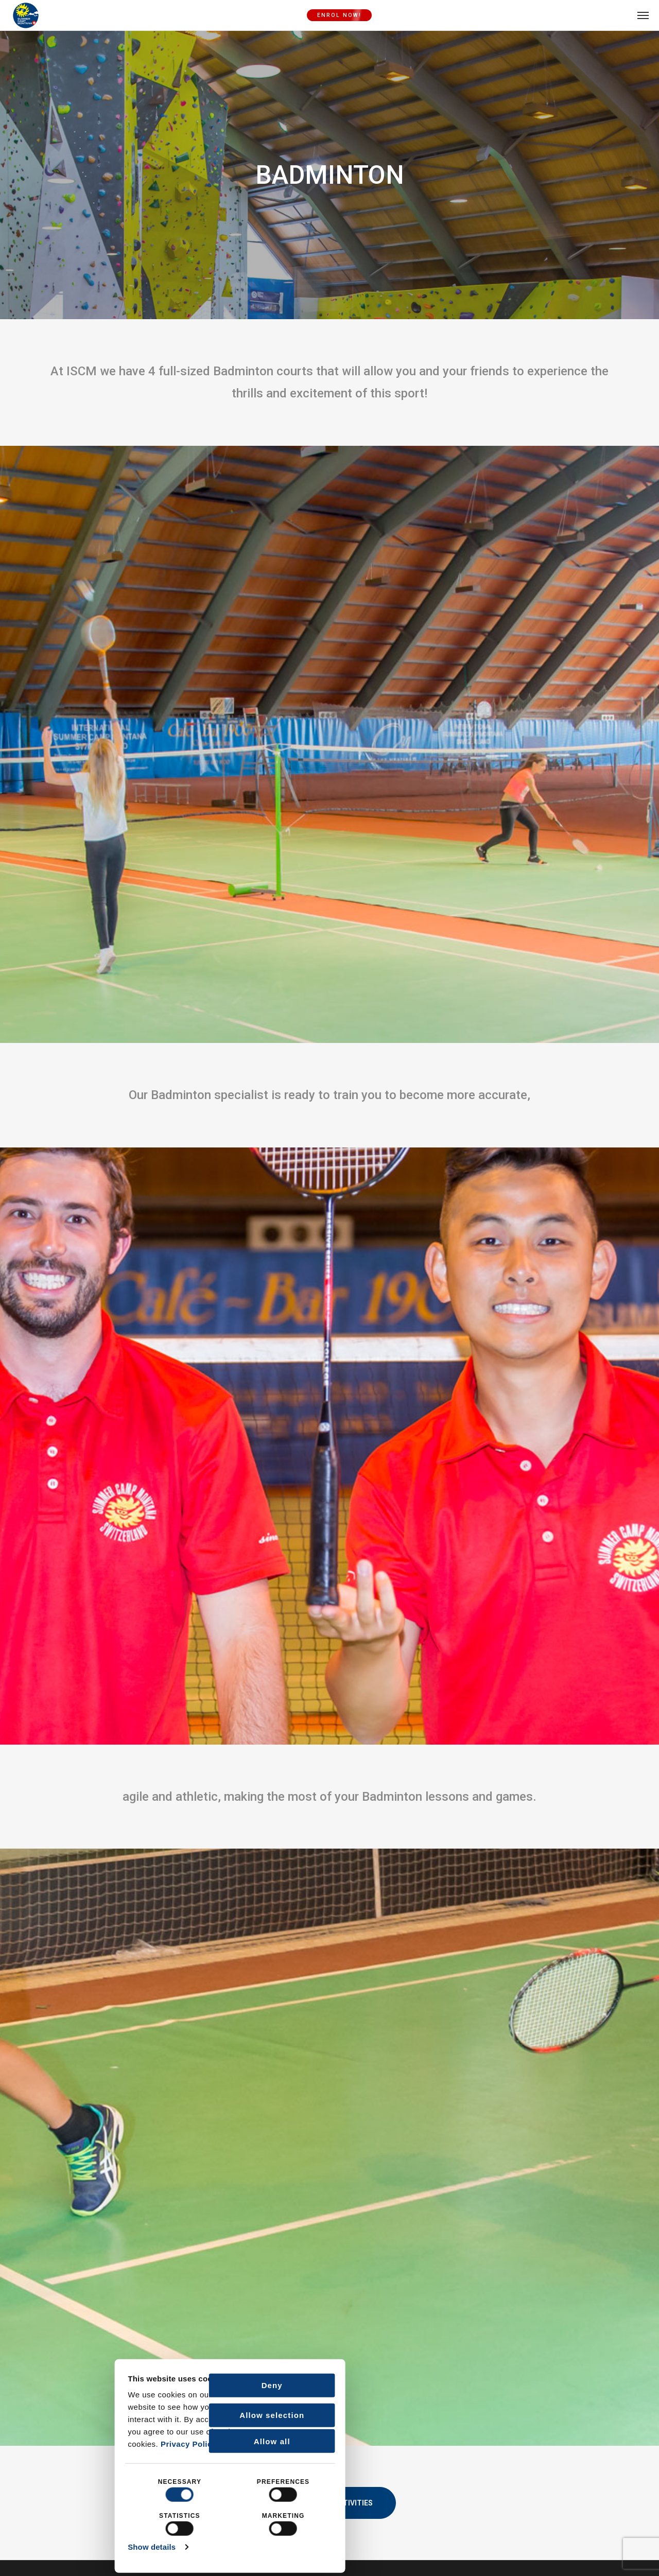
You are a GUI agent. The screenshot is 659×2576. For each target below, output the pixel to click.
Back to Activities (330, 2503)
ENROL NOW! (339, 15)
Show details (42, 2546)
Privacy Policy (78, 2443)
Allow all (162, 2439)
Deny (161, 2384)
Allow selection (162, 2414)
